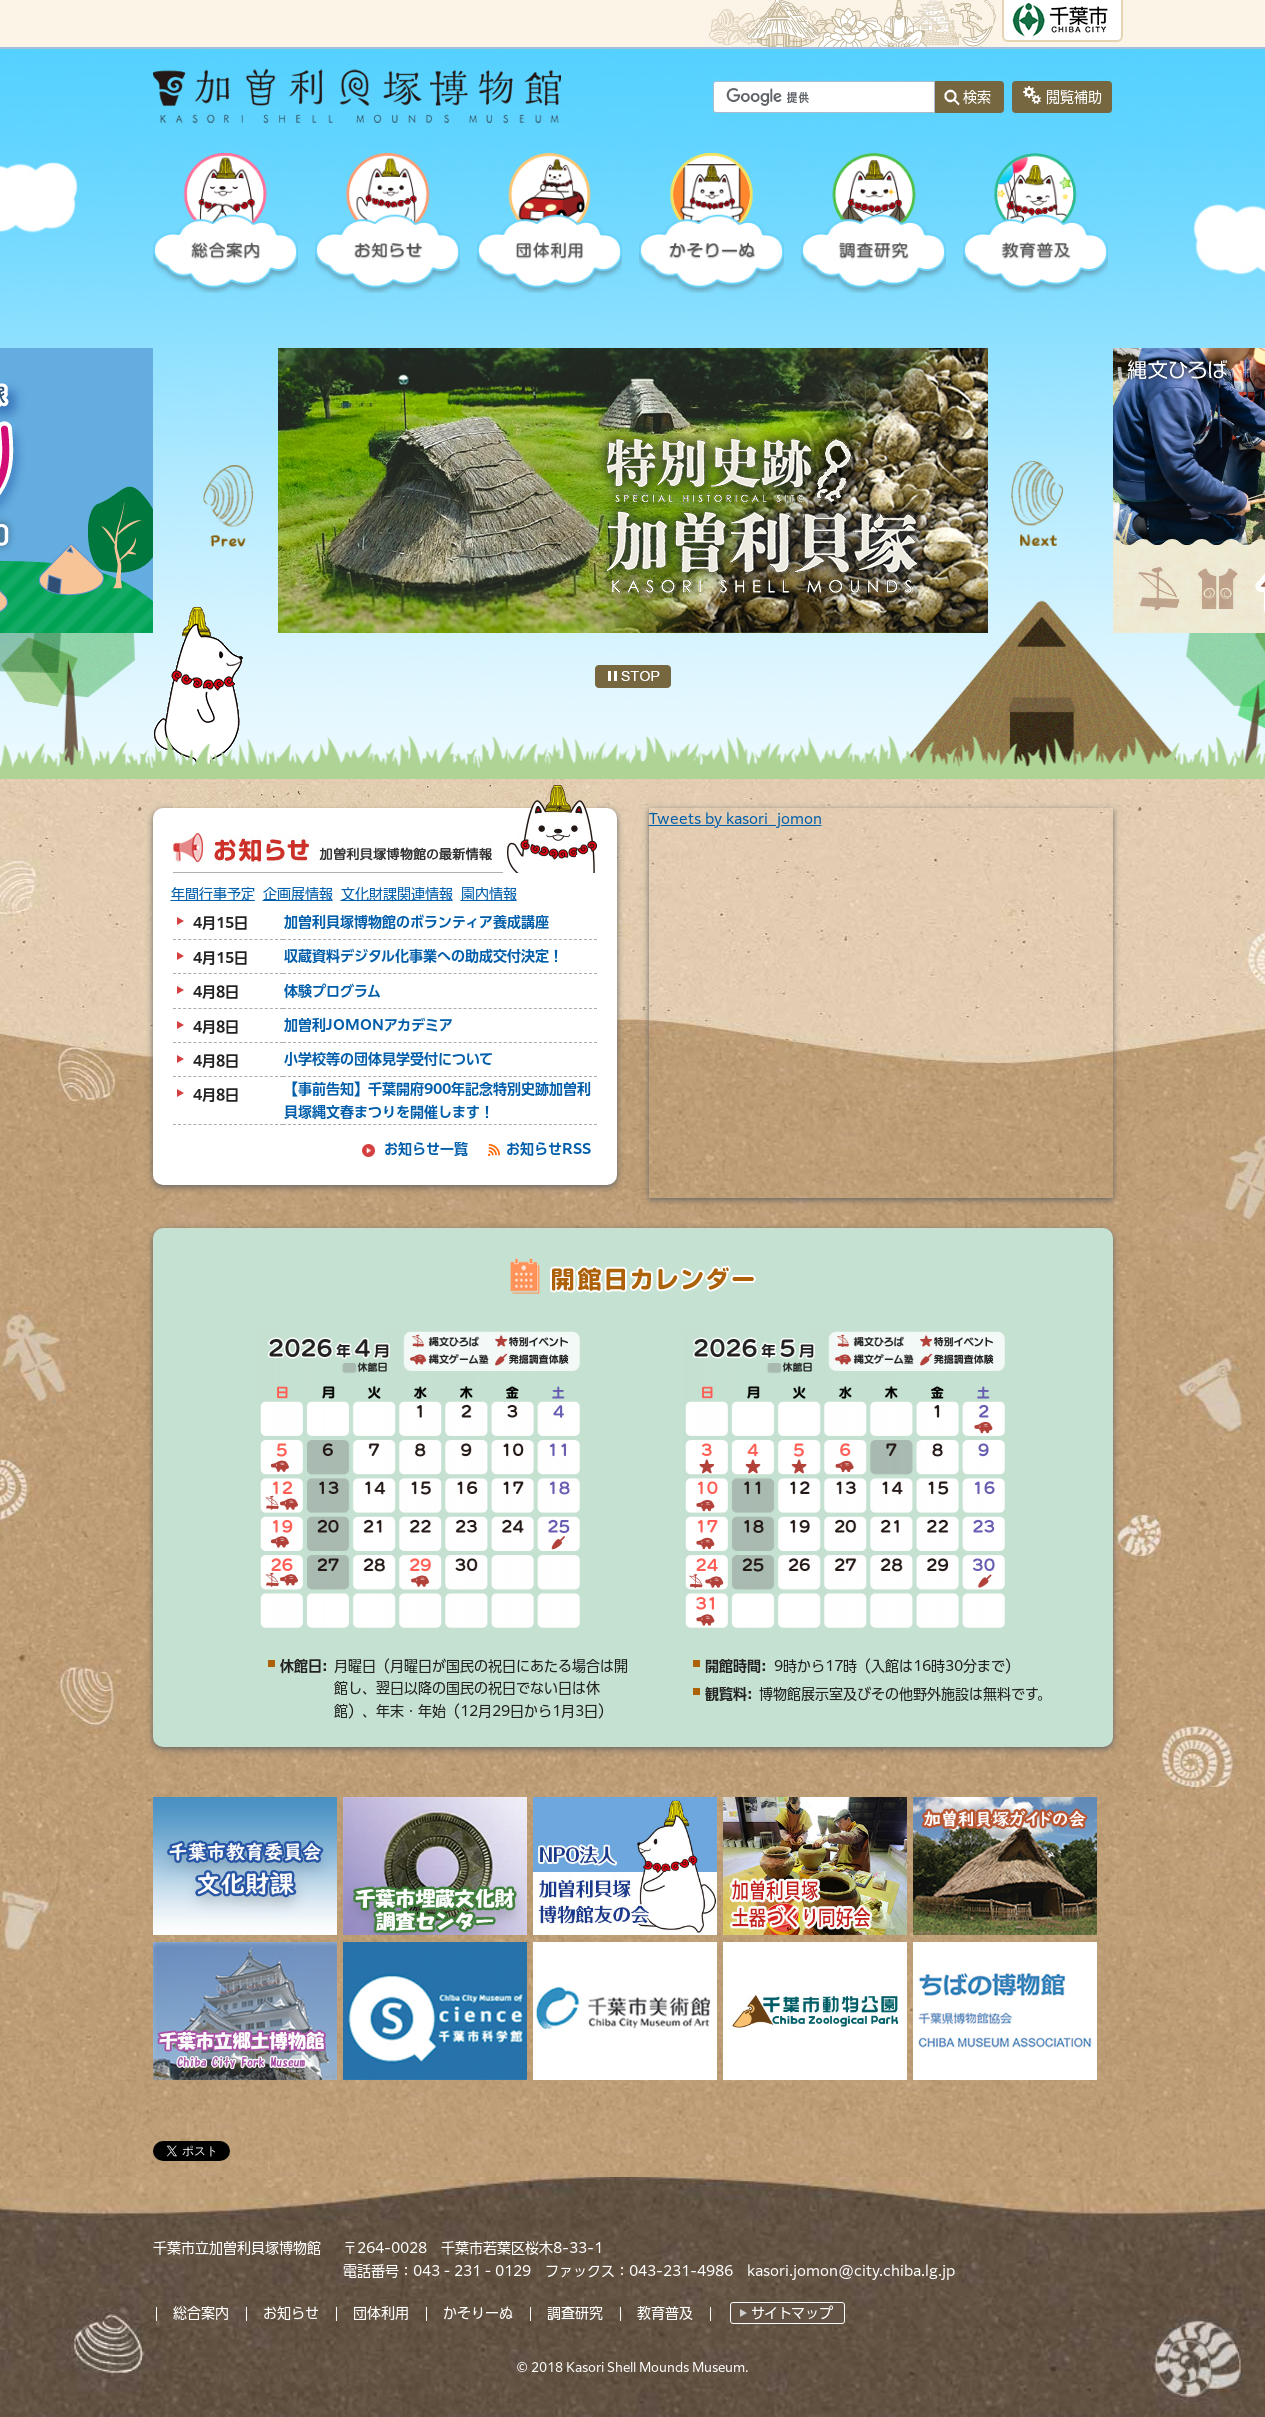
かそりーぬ (478, 2313)
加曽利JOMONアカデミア (368, 1025)
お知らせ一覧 (426, 1149)
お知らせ (291, 2313)
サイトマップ (792, 2313)
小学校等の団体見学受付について (388, 1059)
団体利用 (381, 2313)
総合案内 (201, 2313)
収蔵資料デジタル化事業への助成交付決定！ (423, 956)
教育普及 (665, 2313)
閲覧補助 (1074, 97)
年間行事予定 (213, 894)
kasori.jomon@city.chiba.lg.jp (851, 2271)
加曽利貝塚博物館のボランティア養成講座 (416, 922)
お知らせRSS (548, 1149)
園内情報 (489, 894)
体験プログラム (332, 991)
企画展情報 (298, 894)
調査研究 (575, 2313)
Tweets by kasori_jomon (735, 819)
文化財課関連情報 (397, 894)
